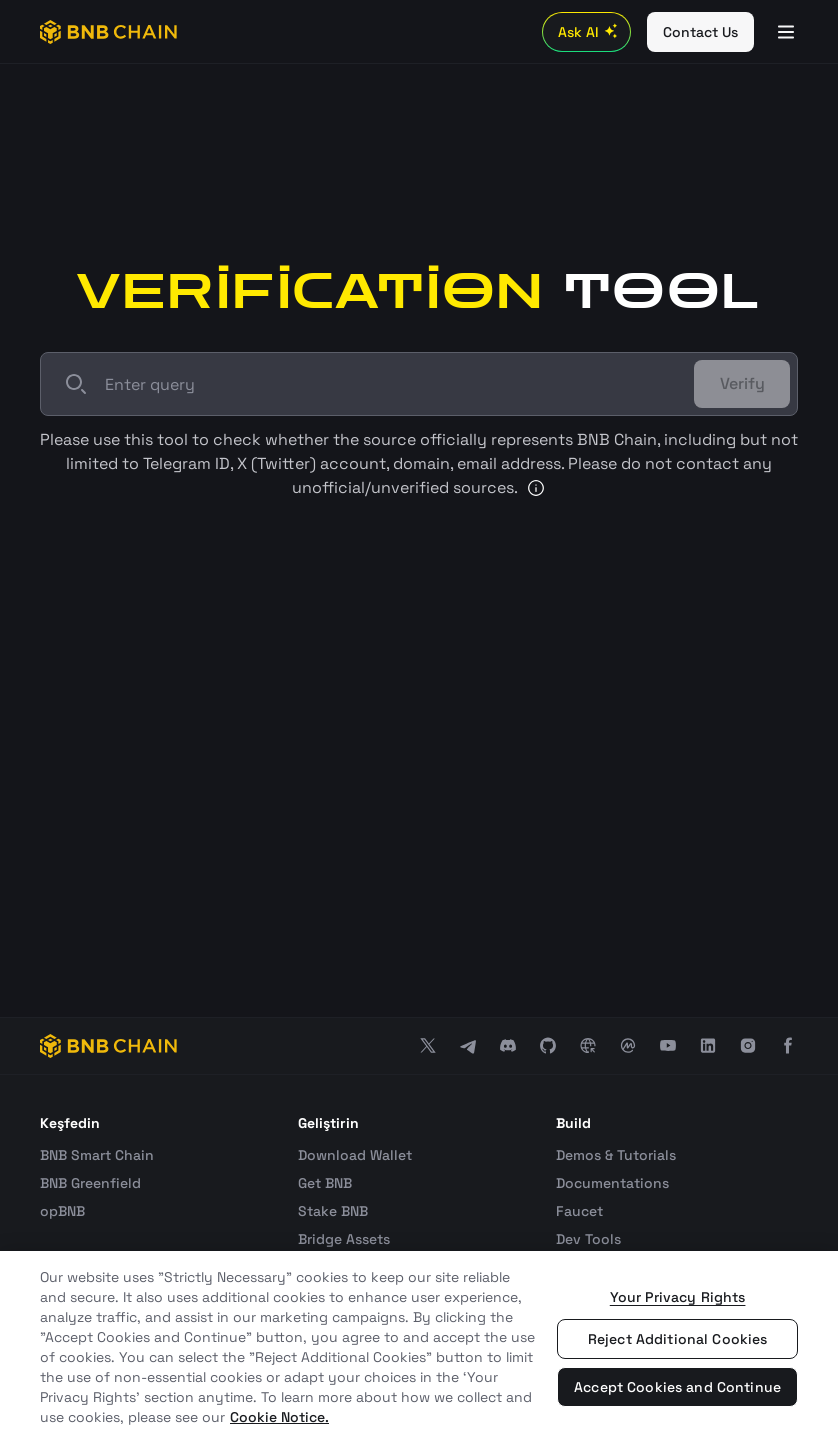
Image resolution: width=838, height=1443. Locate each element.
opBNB (62, 1211)
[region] (419, 1347)
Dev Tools (588, 1239)
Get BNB (325, 1183)
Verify (742, 383)
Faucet (579, 1211)
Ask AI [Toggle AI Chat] (590, 32)
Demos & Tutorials (616, 1155)
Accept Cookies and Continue (677, 1387)
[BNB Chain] (108, 32)
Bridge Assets (344, 1239)
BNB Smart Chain (97, 1155)
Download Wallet (355, 1155)
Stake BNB (333, 1211)
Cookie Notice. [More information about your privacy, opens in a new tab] (279, 1417)
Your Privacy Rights (678, 1297)
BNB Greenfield (90, 1183)
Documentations (612, 1183)
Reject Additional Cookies (678, 1339)
